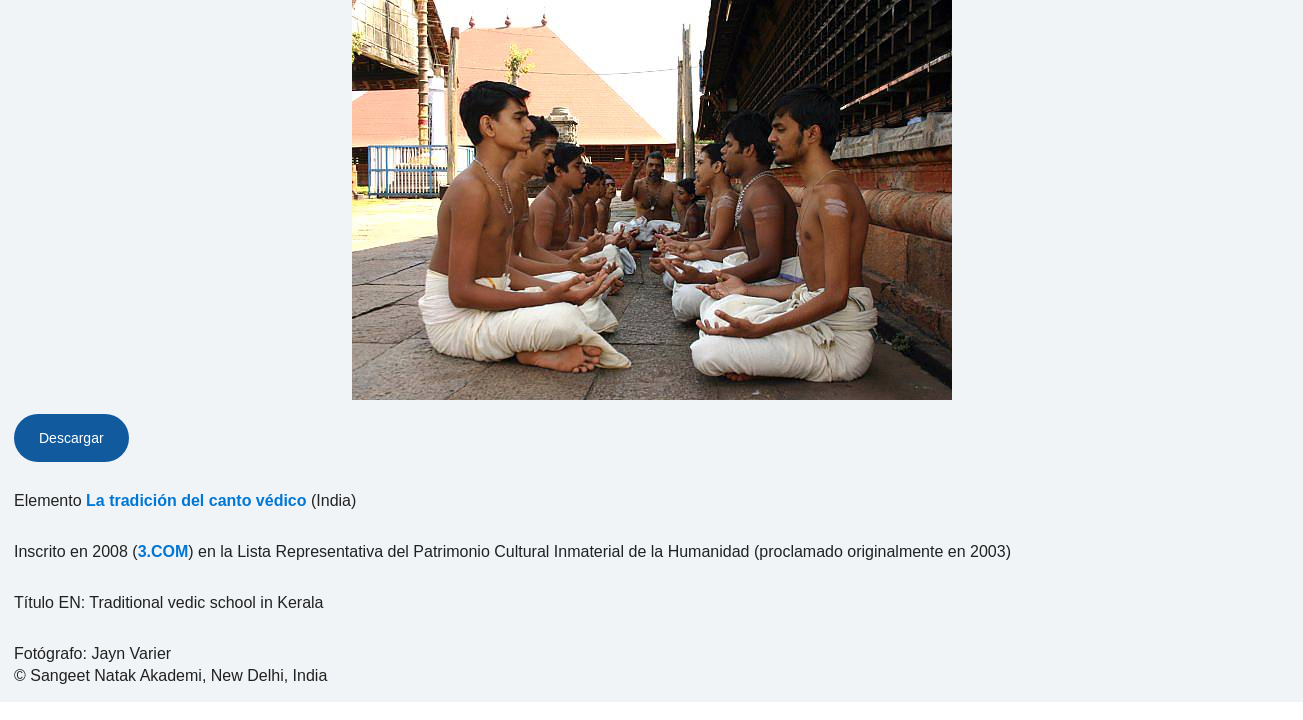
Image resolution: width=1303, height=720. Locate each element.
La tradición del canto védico (196, 500)
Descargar (71, 438)
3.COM (163, 551)
